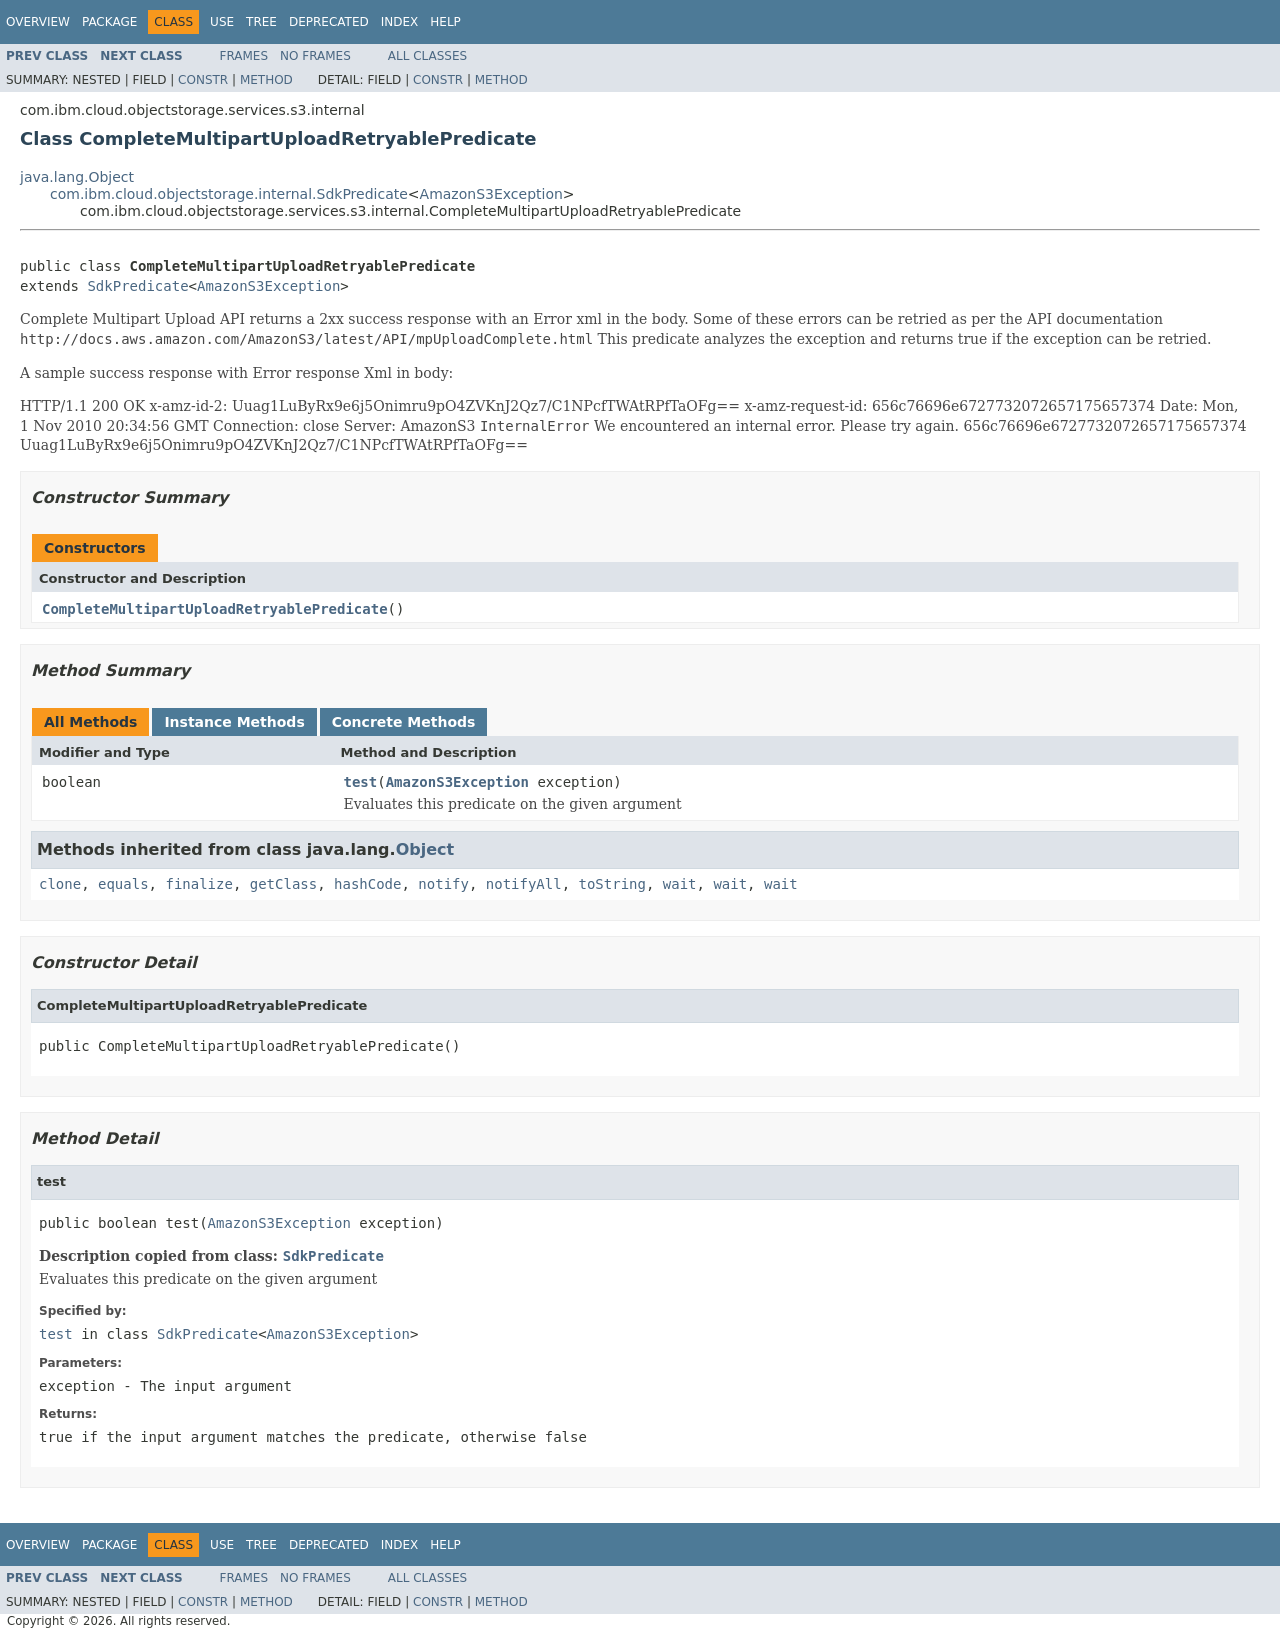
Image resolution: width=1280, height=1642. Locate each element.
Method (266, 80)
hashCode (367, 884)
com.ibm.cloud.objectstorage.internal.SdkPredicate (229, 194)
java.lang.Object (77, 177)
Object (425, 849)
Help (445, 22)
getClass (283, 884)
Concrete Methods (404, 722)
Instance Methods (234, 722)
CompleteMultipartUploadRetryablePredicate (215, 609)
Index (400, 22)
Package (109, 22)
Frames (244, 56)
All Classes (427, 56)
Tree (261, 22)
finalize (198, 884)
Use (222, 22)
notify (443, 884)
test (361, 782)
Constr (203, 80)
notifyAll (524, 884)
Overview (38, 22)
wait (680, 884)
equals (123, 884)
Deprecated (329, 22)
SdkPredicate (137, 286)
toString (612, 884)
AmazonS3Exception (491, 194)
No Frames (315, 56)
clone (60, 884)
